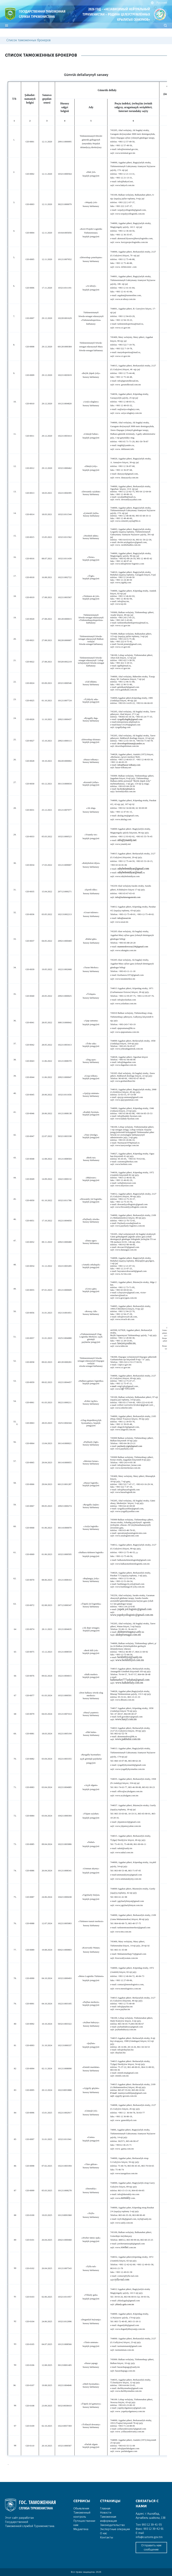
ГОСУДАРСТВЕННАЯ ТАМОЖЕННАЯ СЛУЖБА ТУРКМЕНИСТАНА (42, 14)
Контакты (106, 2537)
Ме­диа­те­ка (80, 2529)
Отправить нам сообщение (151, 2547)
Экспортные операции (115, 2529)
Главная (105, 2508)
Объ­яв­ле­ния (81, 2508)
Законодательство (112, 2525)
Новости (105, 2512)
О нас (103, 2533)
